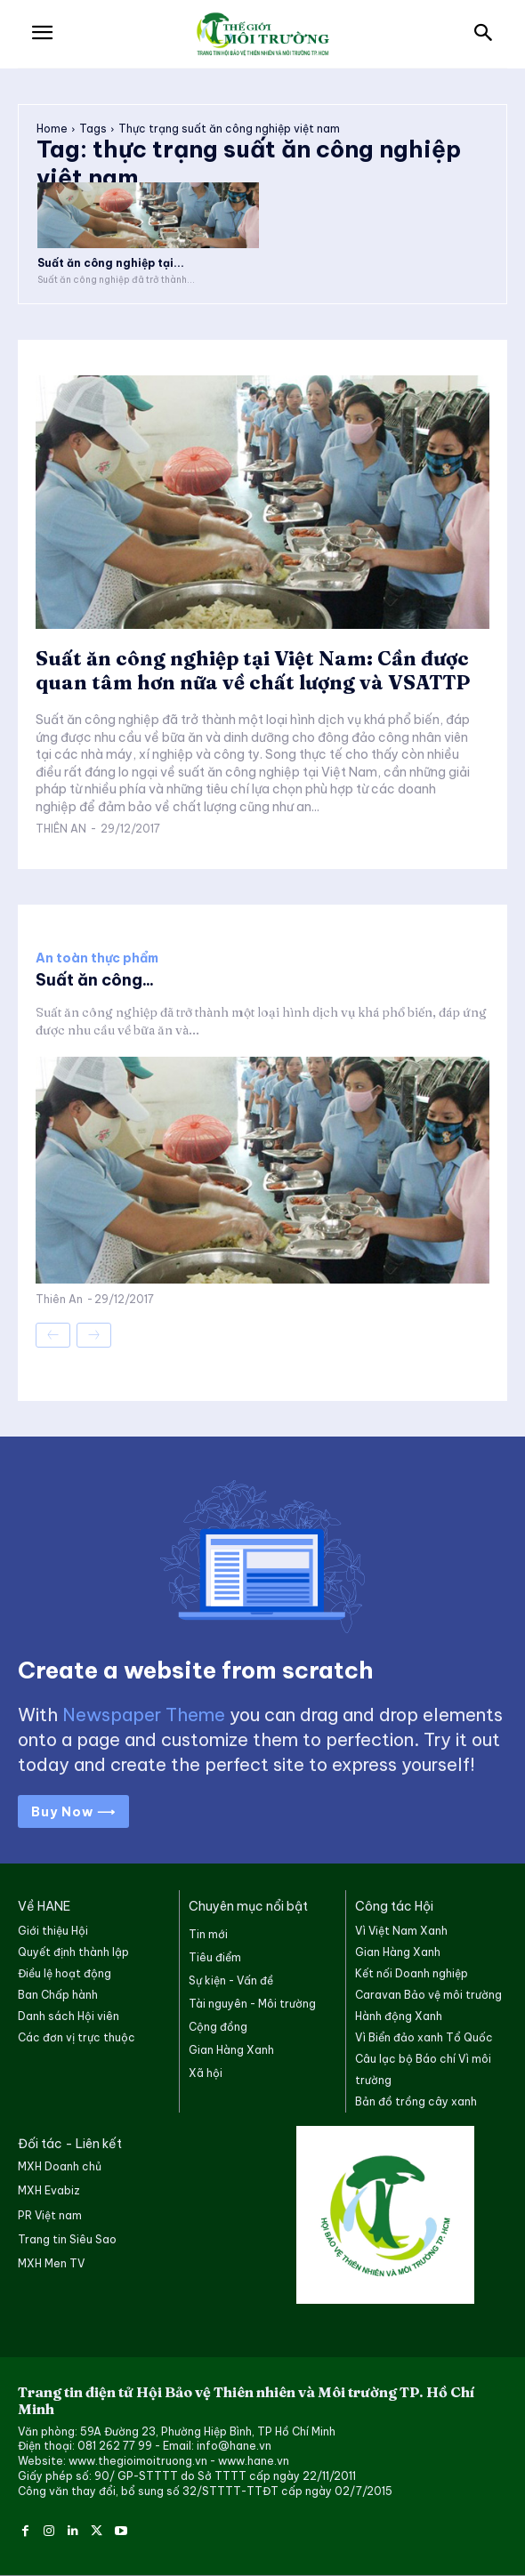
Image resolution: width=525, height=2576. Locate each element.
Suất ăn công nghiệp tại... (110, 263)
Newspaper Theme (143, 1714)
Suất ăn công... (95, 980)
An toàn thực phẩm (97, 958)
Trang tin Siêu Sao (67, 2239)
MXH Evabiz (49, 2190)
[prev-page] (53, 1335)
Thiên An (61, 828)
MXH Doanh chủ (59, 2166)
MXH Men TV (51, 2263)
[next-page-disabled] (94, 1335)
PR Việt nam (50, 2215)
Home (52, 128)
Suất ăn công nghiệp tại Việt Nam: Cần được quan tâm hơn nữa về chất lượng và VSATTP (253, 670)
